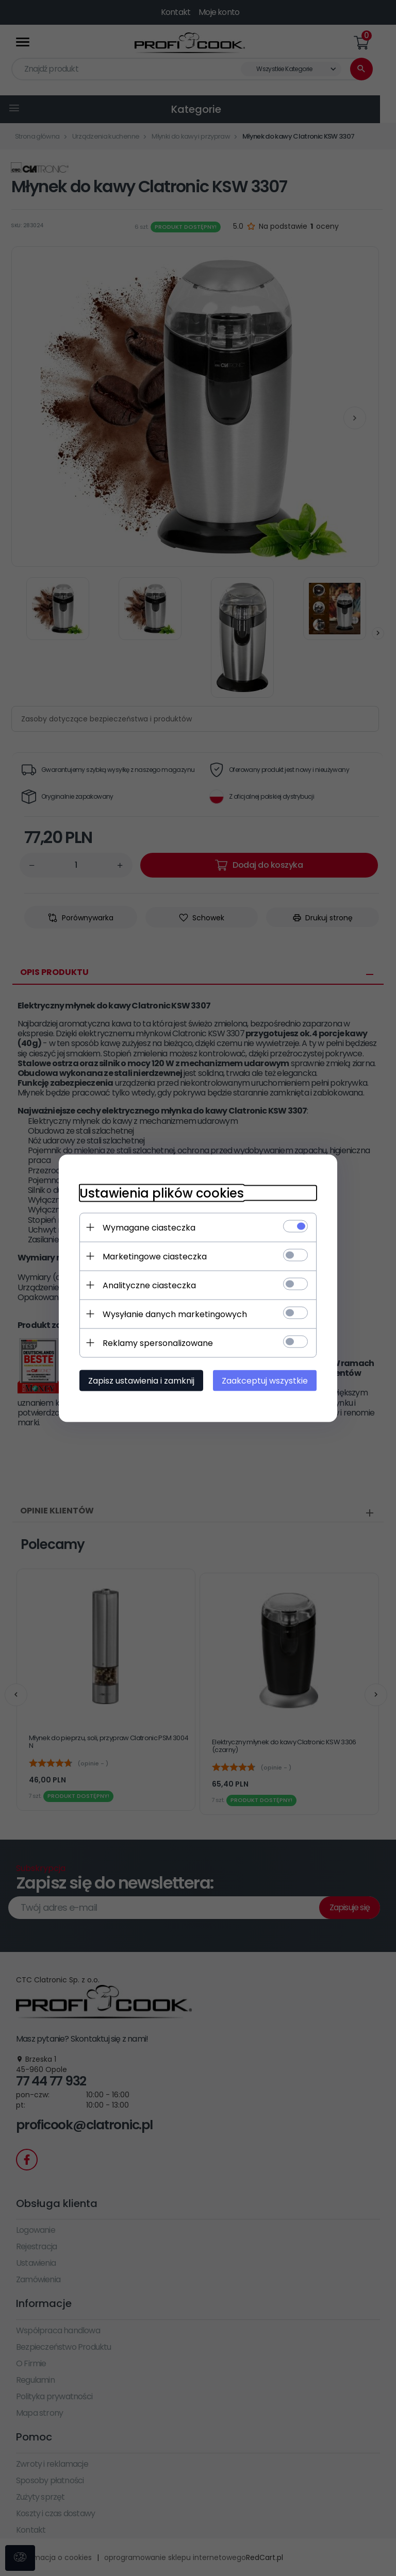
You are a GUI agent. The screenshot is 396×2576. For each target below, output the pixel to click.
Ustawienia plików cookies (161, 1192)
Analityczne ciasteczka (149, 1285)
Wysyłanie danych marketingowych (175, 1314)
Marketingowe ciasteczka (155, 1256)
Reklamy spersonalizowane (158, 1343)
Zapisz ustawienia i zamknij (141, 1380)
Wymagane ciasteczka (149, 1227)
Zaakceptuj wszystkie (265, 1380)
